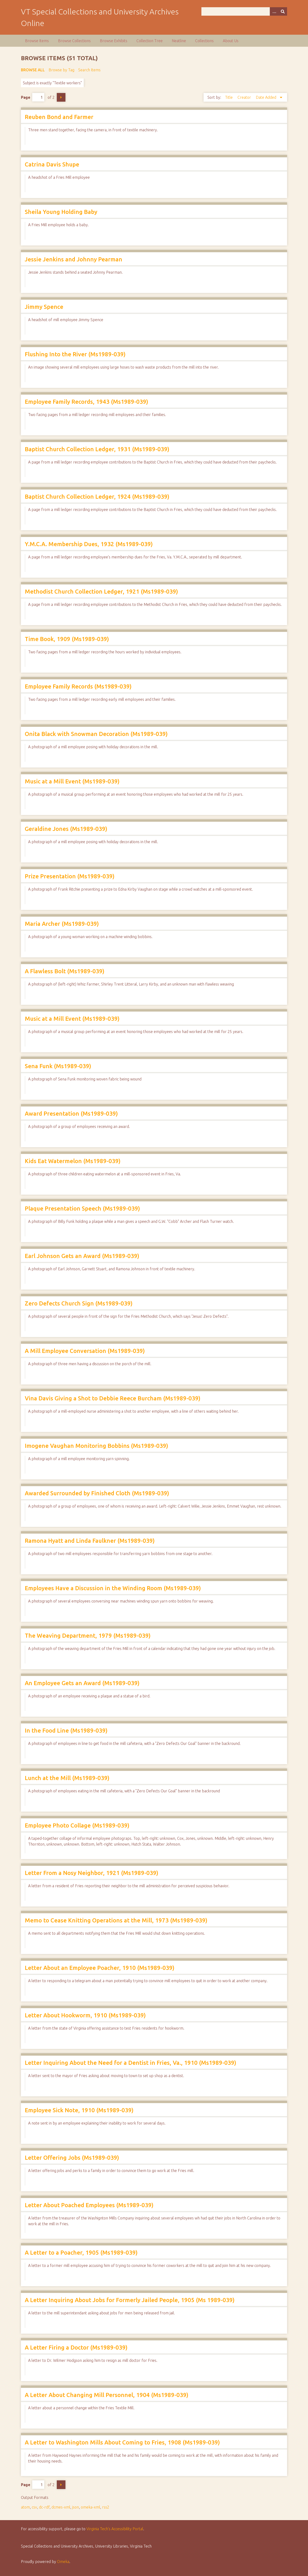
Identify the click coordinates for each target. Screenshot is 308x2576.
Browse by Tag (61, 70)
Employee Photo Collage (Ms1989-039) (77, 1825)
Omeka (63, 2561)
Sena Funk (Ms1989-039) (58, 1066)
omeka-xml (90, 2507)
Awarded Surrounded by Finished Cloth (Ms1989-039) (97, 1493)
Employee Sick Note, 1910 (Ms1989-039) (79, 2110)
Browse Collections (74, 41)
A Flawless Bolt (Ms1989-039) (64, 971)
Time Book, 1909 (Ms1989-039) (67, 639)
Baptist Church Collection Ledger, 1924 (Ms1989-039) (97, 496)
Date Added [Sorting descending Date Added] (266, 97)
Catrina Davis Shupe (52, 164)
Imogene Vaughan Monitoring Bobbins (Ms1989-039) (96, 1446)
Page (32, 97)
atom (25, 2507)
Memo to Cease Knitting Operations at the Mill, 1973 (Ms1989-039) (116, 1920)
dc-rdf (44, 2507)
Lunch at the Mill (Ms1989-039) (67, 1778)
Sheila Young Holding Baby (61, 212)
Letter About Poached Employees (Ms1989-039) (89, 2205)
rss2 (105, 2507)
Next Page (61, 97)
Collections (204, 41)
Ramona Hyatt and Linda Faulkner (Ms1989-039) (90, 1540)
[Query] (244, 11)
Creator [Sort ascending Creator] (244, 97)
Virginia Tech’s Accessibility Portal (114, 2529)
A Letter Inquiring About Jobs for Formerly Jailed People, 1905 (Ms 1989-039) (130, 2300)
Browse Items (37, 41)
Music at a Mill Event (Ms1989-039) (72, 781)
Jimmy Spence (44, 307)
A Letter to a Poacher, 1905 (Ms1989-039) (81, 2252)
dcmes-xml (60, 2507)
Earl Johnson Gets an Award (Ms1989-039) (82, 1256)
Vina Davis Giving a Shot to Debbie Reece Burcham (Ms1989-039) (112, 1398)
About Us (230, 41)
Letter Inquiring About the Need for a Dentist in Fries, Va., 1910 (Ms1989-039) (130, 2062)
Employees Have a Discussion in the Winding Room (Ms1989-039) (113, 1588)
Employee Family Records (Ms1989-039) (78, 686)
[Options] (274, 11)
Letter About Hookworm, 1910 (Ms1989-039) (85, 2015)
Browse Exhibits (113, 41)
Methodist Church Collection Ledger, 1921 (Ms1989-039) (101, 591)
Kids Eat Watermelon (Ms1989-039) (73, 1161)
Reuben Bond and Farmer (59, 117)
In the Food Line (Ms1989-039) (66, 1730)
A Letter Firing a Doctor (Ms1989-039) (76, 2347)
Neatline (179, 41)
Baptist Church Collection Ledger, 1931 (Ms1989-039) (97, 449)
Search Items (89, 70)
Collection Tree (149, 41)
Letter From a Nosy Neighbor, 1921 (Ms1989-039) (91, 1873)
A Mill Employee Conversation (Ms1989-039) (85, 1351)
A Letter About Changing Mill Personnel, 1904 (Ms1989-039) (106, 2395)
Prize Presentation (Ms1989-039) (70, 876)
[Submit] (282, 11)
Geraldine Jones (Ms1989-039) (66, 829)
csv (34, 2507)
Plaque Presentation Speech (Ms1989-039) (82, 1208)
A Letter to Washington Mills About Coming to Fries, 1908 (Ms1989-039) (122, 2442)
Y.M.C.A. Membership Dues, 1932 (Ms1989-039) (89, 544)
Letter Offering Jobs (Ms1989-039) (72, 2157)
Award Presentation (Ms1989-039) (71, 1113)
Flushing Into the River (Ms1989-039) (75, 354)
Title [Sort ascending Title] (229, 97)
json (75, 2507)
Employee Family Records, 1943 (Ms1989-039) (86, 401)
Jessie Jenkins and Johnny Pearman (73, 259)
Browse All (33, 70)
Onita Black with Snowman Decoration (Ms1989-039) (96, 734)
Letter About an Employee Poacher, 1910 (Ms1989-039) (99, 1968)
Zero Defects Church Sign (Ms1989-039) (79, 1303)
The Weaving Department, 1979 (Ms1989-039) (88, 1635)
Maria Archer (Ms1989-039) (62, 923)
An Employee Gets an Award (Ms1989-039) (82, 1683)
